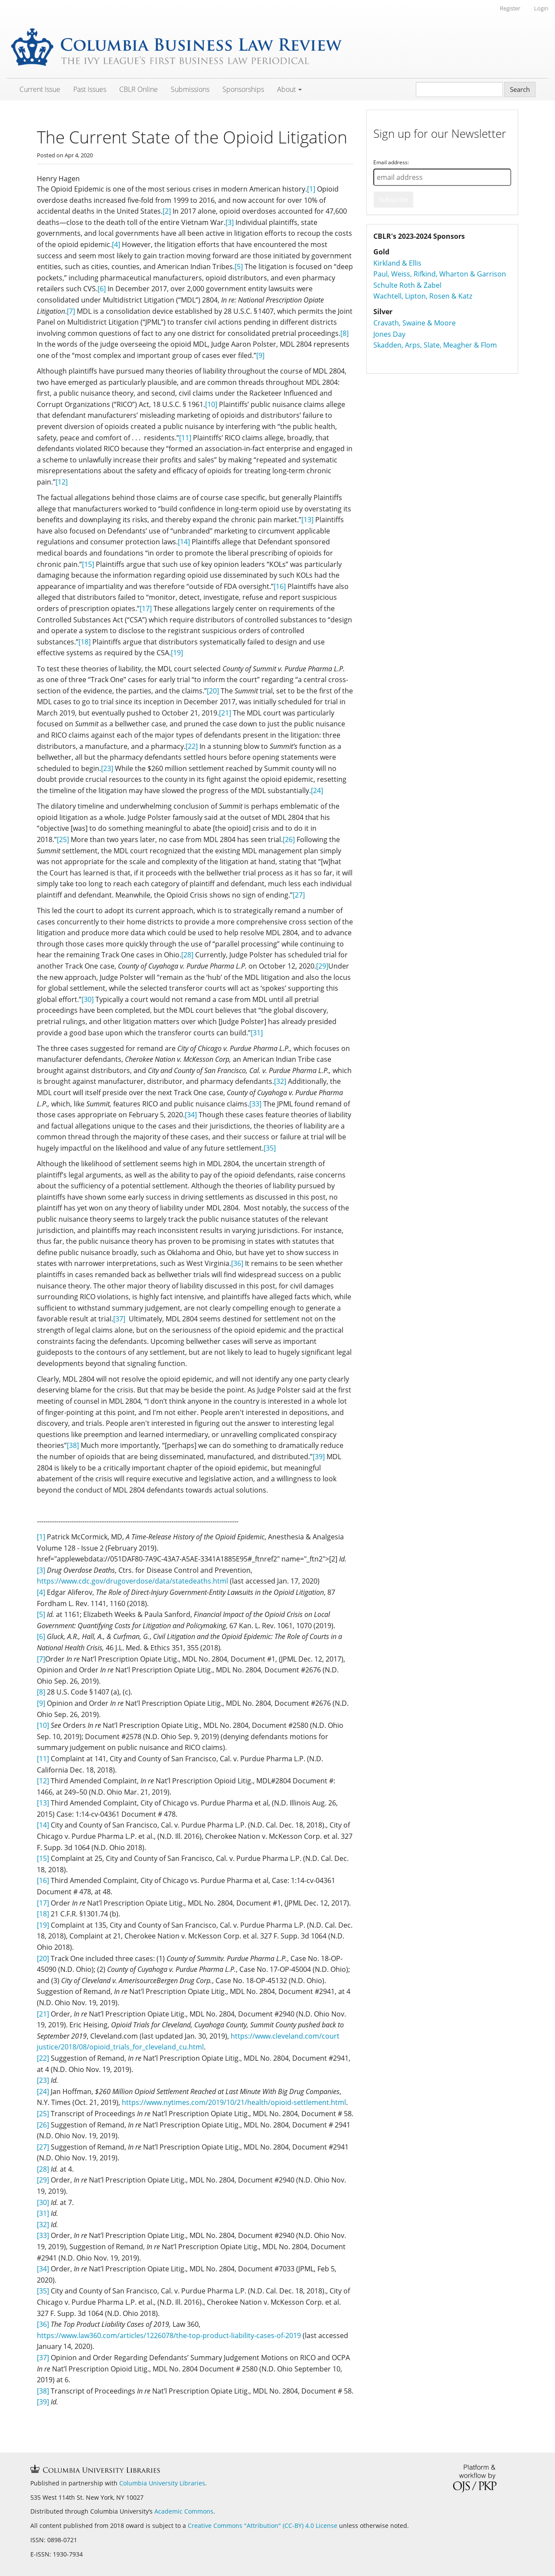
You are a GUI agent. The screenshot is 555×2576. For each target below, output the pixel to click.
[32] (280, 1081)
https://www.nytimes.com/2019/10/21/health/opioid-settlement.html (234, 2102)
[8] (344, 333)
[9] (260, 355)
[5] (239, 266)
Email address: (391, 162)
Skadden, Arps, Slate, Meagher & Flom (435, 345)
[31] (257, 1033)
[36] (237, 1263)
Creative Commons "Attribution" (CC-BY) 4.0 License (263, 2525)
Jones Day (389, 334)
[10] (211, 404)
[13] (307, 519)
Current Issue (40, 89)
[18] (84, 642)
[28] (187, 954)
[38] (73, 1445)
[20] (213, 691)
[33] (255, 1104)
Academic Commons (183, 2511)
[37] (119, 1319)
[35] (270, 1148)
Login (541, 8)
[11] (185, 437)
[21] (225, 713)
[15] (88, 564)
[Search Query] (459, 89)
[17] (146, 608)
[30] (88, 999)
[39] (319, 1456)
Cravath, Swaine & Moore (414, 323)
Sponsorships (243, 89)
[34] (191, 1114)
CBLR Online (138, 89)
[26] (289, 839)
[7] (71, 311)
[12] (62, 482)
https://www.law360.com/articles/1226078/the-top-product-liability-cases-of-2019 (169, 2335)
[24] (317, 790)
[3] (229, 222)
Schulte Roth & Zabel (407, 285)
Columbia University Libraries (162, 2483)
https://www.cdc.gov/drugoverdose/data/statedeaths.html (132, 1581)
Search (520, 89)
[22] (192, 746)
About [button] (289, 89)
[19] (177, 652)
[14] (184, 541)
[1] (311, 189)
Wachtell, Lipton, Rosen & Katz (422, 296)
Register (510, 8)
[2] (167, 211)
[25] (63, 839)
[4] (116, 244)
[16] (280, 586)
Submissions (190, 89)
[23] (107, 768)
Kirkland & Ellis (397, 263)
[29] (322, 966)
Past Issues (89, 89)
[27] (299, 895)
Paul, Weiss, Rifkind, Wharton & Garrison (439, 274)
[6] (102, 288)
